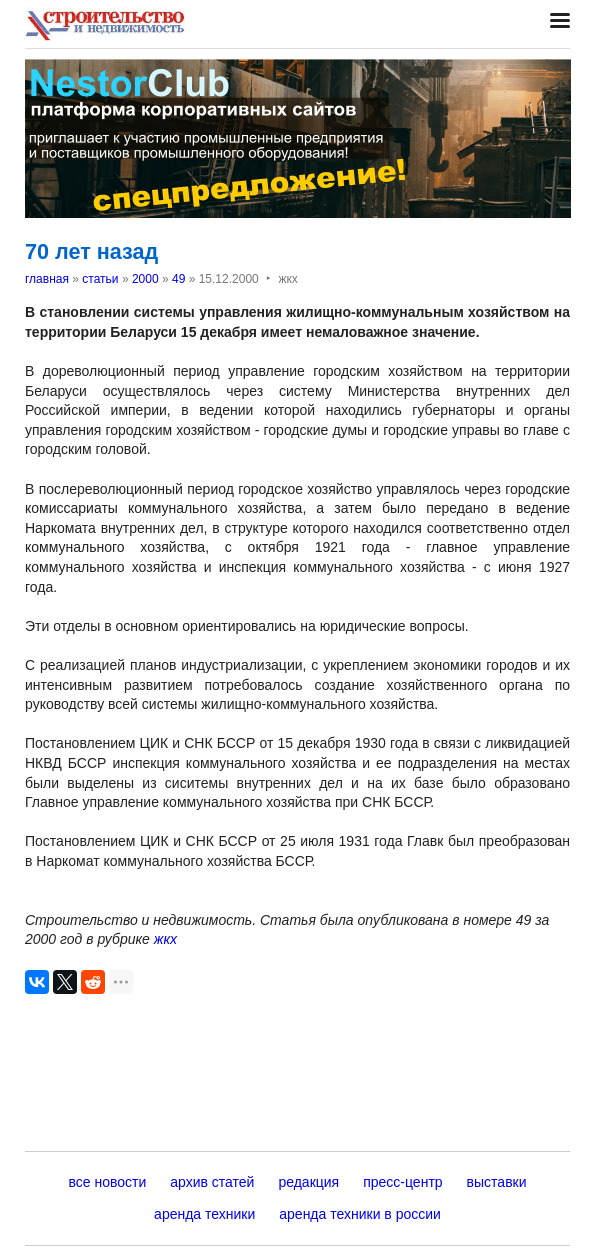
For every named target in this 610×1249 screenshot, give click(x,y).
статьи (100, 279)
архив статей (212, 1182)
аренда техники (204, 1214)
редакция (308, 1182)
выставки (497, 1182)
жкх (165, 939)
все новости (107, 1182)
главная (47, 279)
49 (178, 279)
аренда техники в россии (360, 1214)
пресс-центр (402, 1182)
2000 (145, 279)
